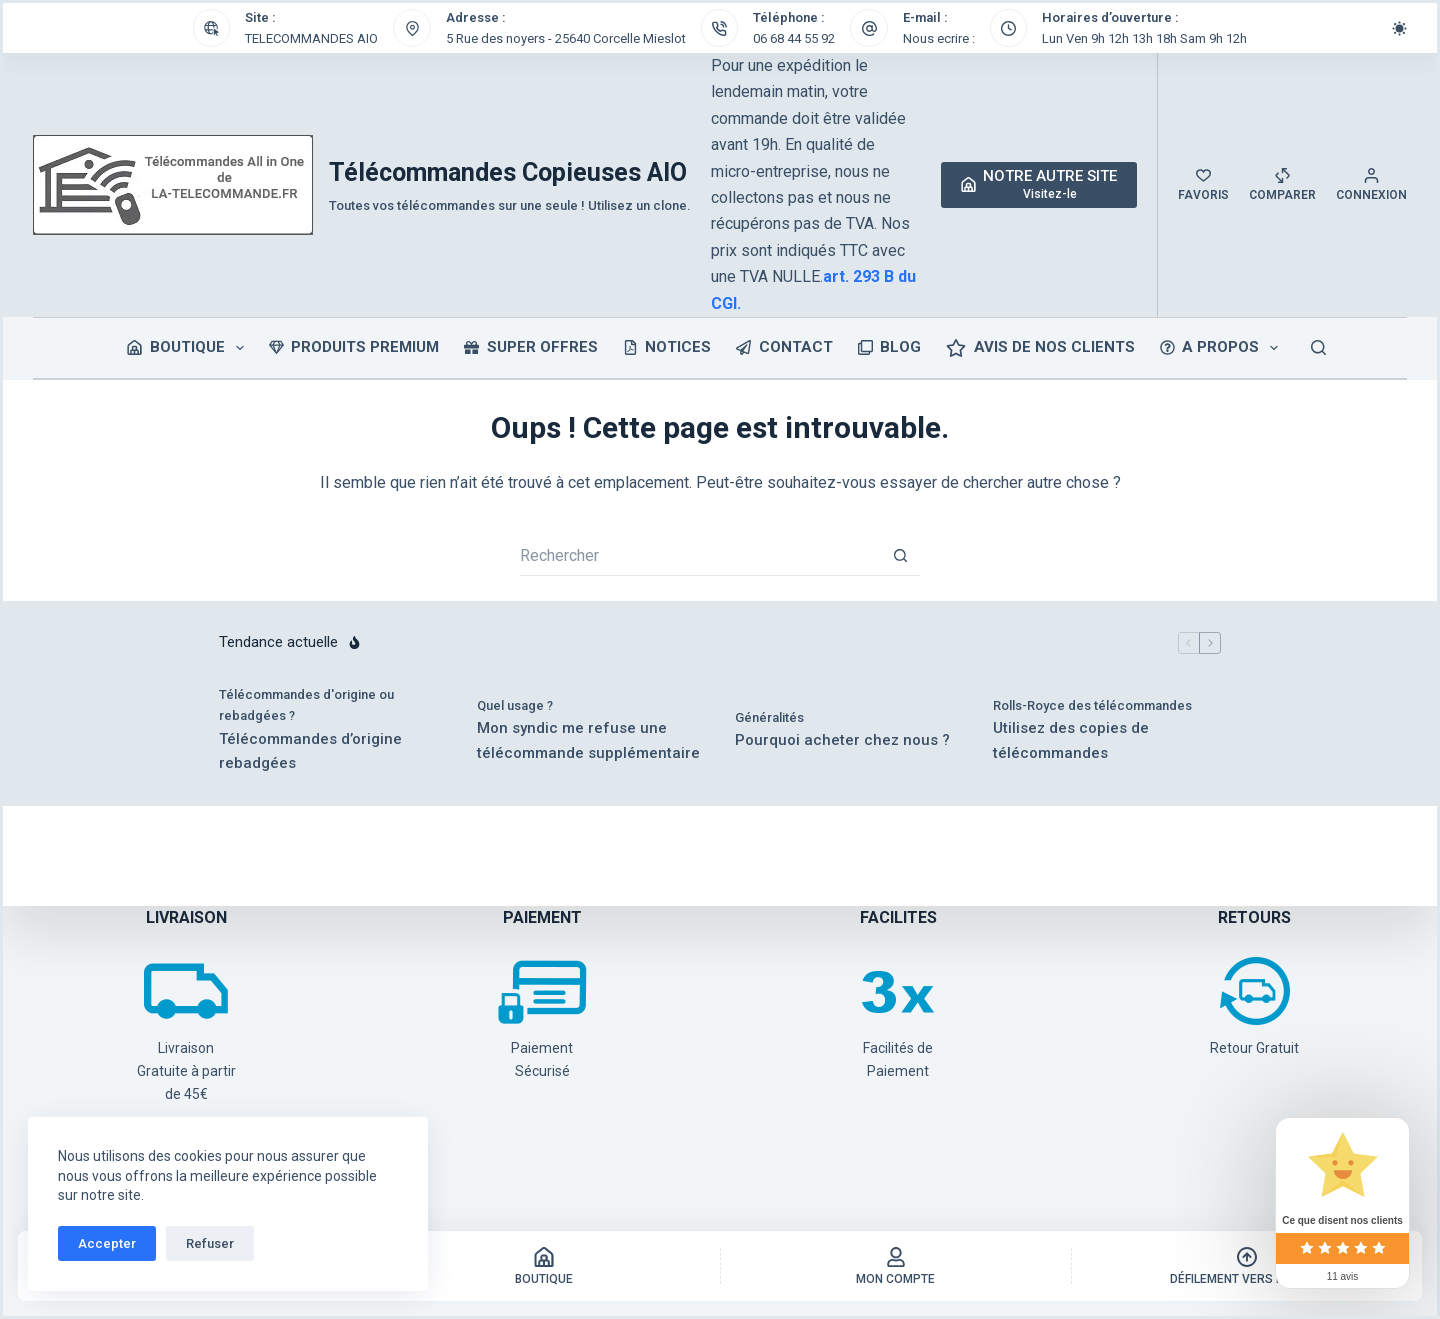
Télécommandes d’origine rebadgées (310, 751)
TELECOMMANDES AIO (311, 38)
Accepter (107, 1243)
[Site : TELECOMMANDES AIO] (212, 28)
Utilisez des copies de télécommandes (1071, 740)
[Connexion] (1371, 184)
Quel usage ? (515, 705)
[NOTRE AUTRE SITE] (1039, 184)
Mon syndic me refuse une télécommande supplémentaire (588, 740)
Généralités (769, 717)
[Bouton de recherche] (900, 556)
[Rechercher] (1318, 347)
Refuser (210, 1243)
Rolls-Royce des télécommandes (1092, 705)
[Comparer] (1282, 184)
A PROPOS (1223, 348)
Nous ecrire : (939, 38)
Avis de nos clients (1040, 348)
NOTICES (667, 347)
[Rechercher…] (700, 556)
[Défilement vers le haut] (1247, 1266)
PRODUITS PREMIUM (354, 347)
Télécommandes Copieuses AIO (508, 172)
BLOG (890, 347)
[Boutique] (544, 1266)
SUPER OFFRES (531, 347)
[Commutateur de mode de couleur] (1399, 28)
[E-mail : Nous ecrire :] (869, 28)
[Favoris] (1203, 184)
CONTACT (784, 347)
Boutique (189, 348)
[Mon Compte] (896, 1266)
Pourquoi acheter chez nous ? (842, 740)
